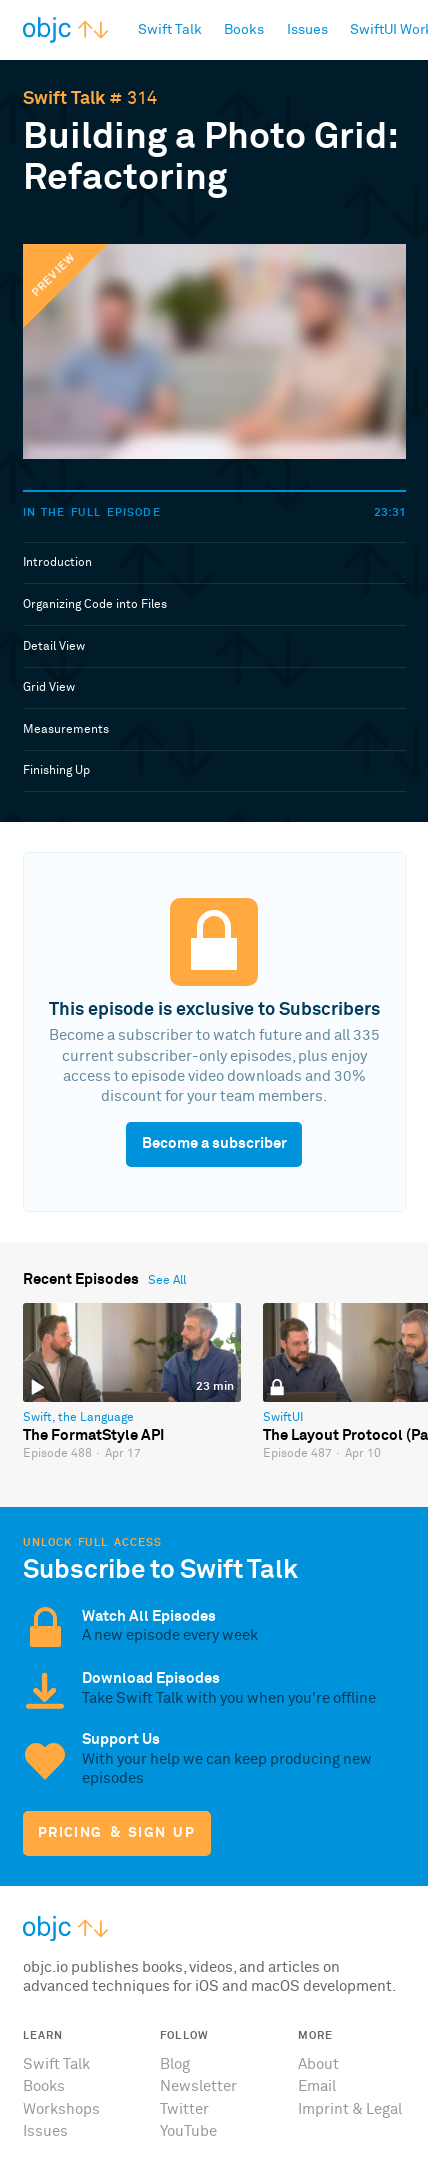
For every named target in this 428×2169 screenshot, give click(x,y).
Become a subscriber (214, 1143)
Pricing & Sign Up (116, 1833)
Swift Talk (64, 99)
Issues (45, 2131)
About (318, 2064)
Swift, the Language (78, 1418)
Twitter (184, 2109)
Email (317, 2086)
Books (44, 2086)
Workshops (61, 2109)
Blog (175, 2064)
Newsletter (198, 2086)
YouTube (188, 2131)
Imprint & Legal (350, 2109)
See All (167, 1281)
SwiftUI (283, 1418)
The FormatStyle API (93, 1435)
